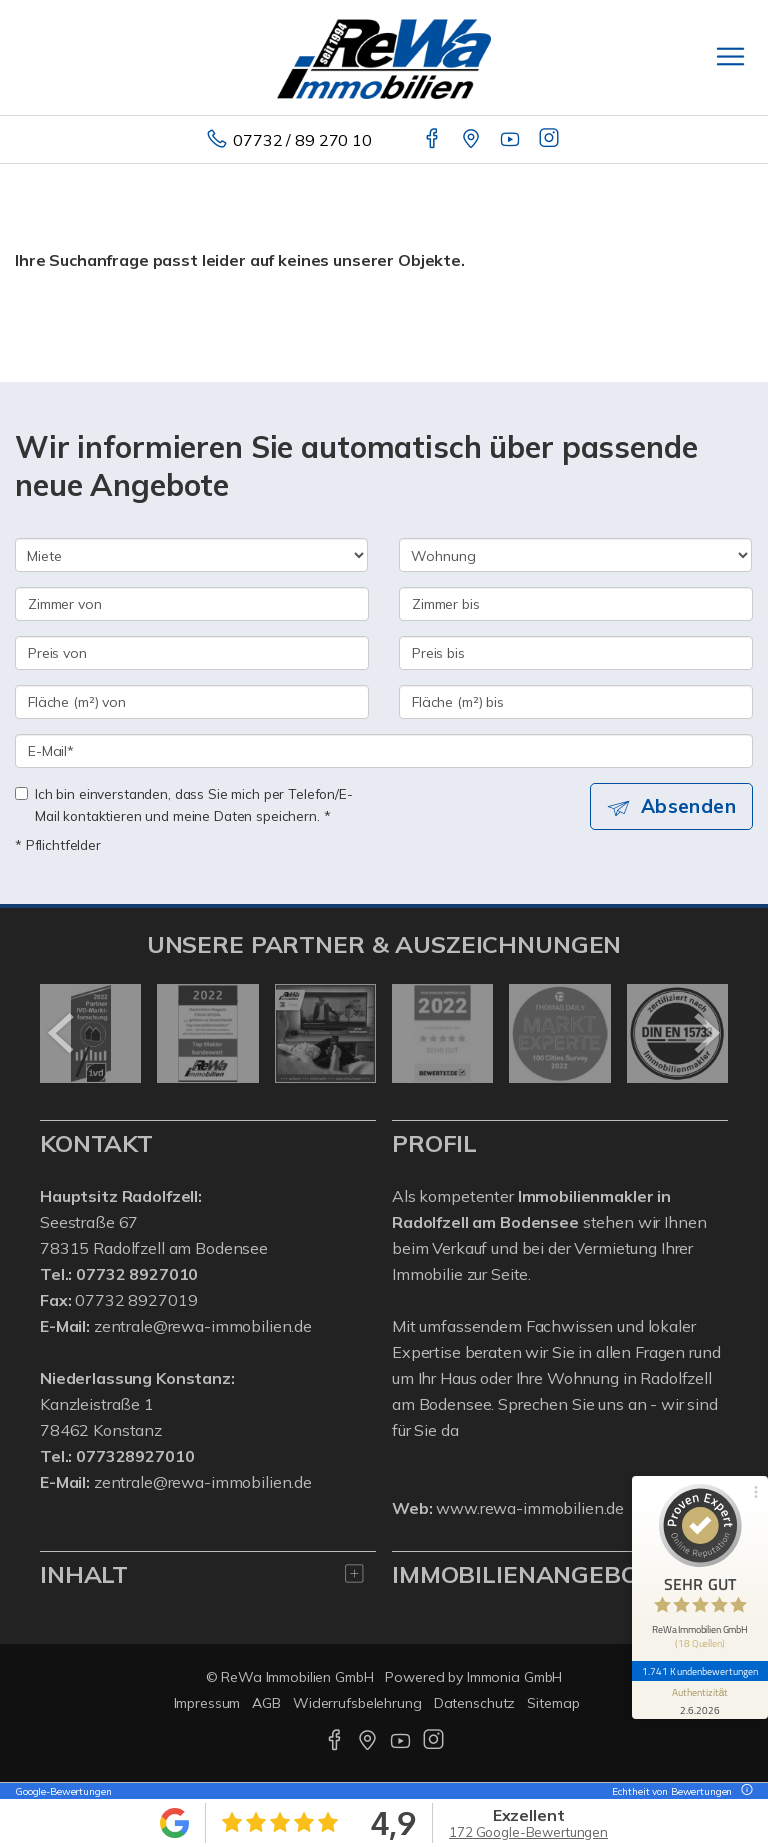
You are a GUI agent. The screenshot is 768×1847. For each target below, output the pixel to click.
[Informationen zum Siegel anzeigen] (700, 1700)
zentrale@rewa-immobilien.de (203, 1326)
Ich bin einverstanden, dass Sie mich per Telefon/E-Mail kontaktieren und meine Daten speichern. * (184, 804)
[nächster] (705, 1033)
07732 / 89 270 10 (302, 140)
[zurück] (62, 1033)
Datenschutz (475, 1703)
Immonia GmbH (515, 1677)
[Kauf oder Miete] (191, 555)
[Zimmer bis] (576, 604)
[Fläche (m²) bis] (576, 702)
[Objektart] (575, 555)
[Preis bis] (576, 653)
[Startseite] (384, 57)
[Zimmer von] (192, 604)
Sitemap (553, 1703)
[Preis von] (192, 653)
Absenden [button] (688, 806)
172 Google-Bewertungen (528, 1832)
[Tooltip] (744, 1791)
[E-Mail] (384, 751)
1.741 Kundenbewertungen (700, 1671)
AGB (266, 1703)
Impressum (207, 1703)
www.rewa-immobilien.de (530, 1508)
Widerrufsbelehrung (357, 1703)
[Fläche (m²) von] (192, 702)
